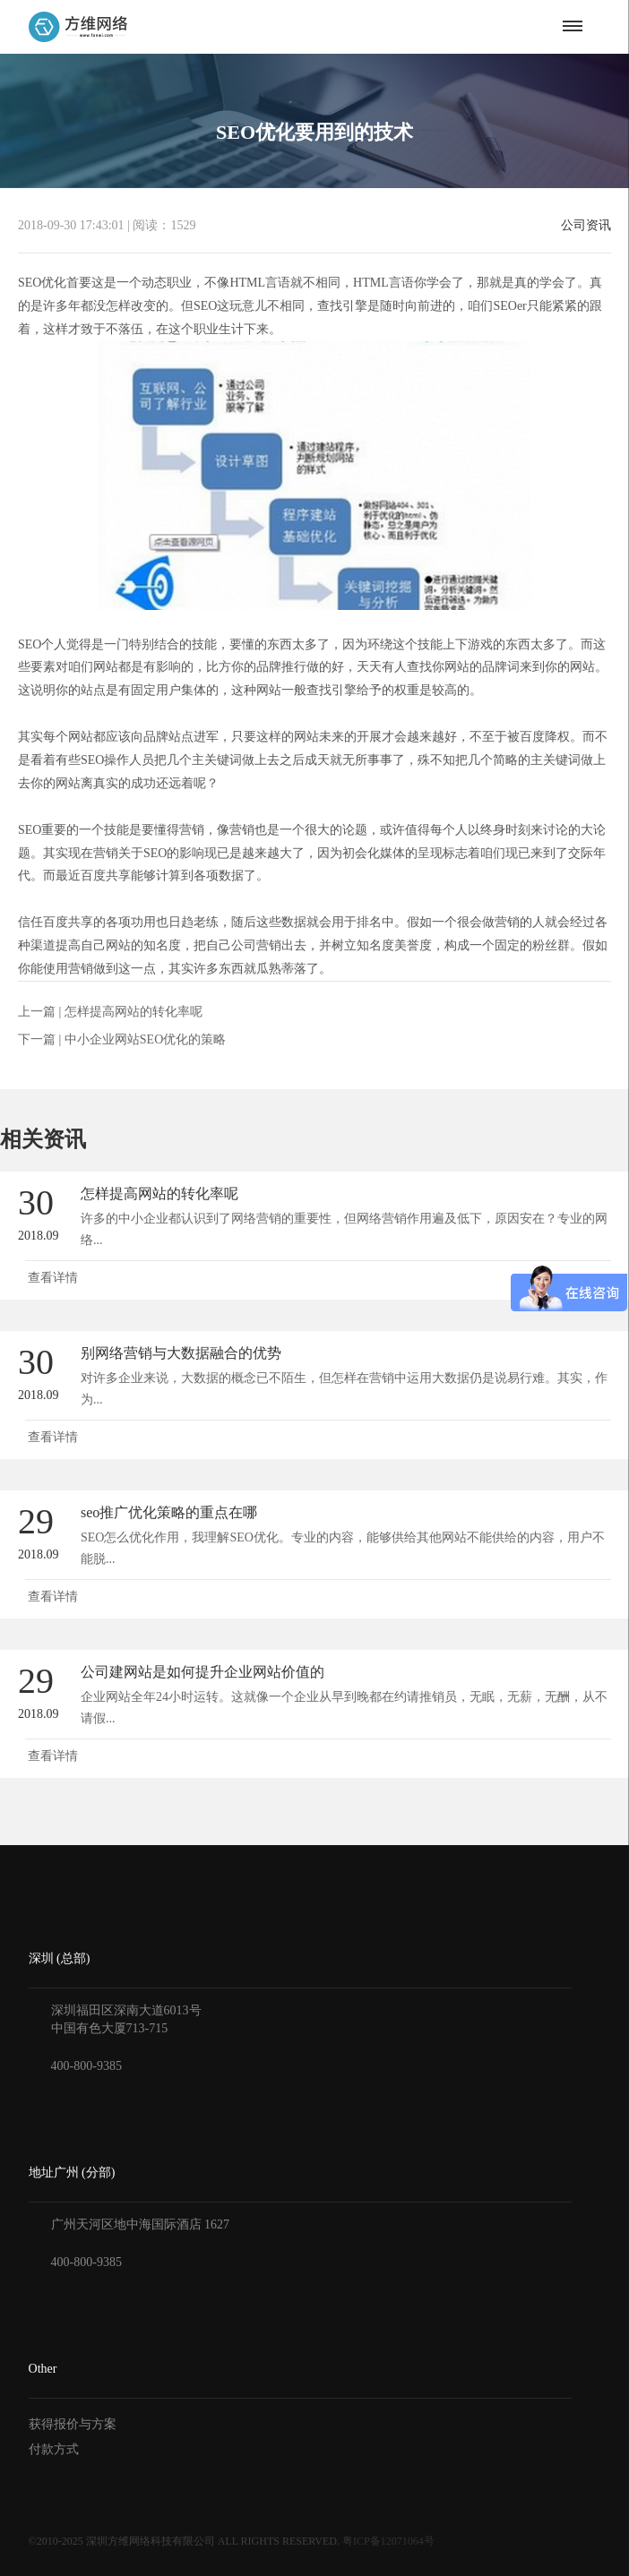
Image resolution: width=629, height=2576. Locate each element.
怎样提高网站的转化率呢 (133, 1011)
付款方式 (54, 2449)
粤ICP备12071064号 (388, 2541)
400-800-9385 (86, 2066)
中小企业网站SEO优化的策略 (145, 1039)
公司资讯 (586, 225)
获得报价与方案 (72, 2424)
